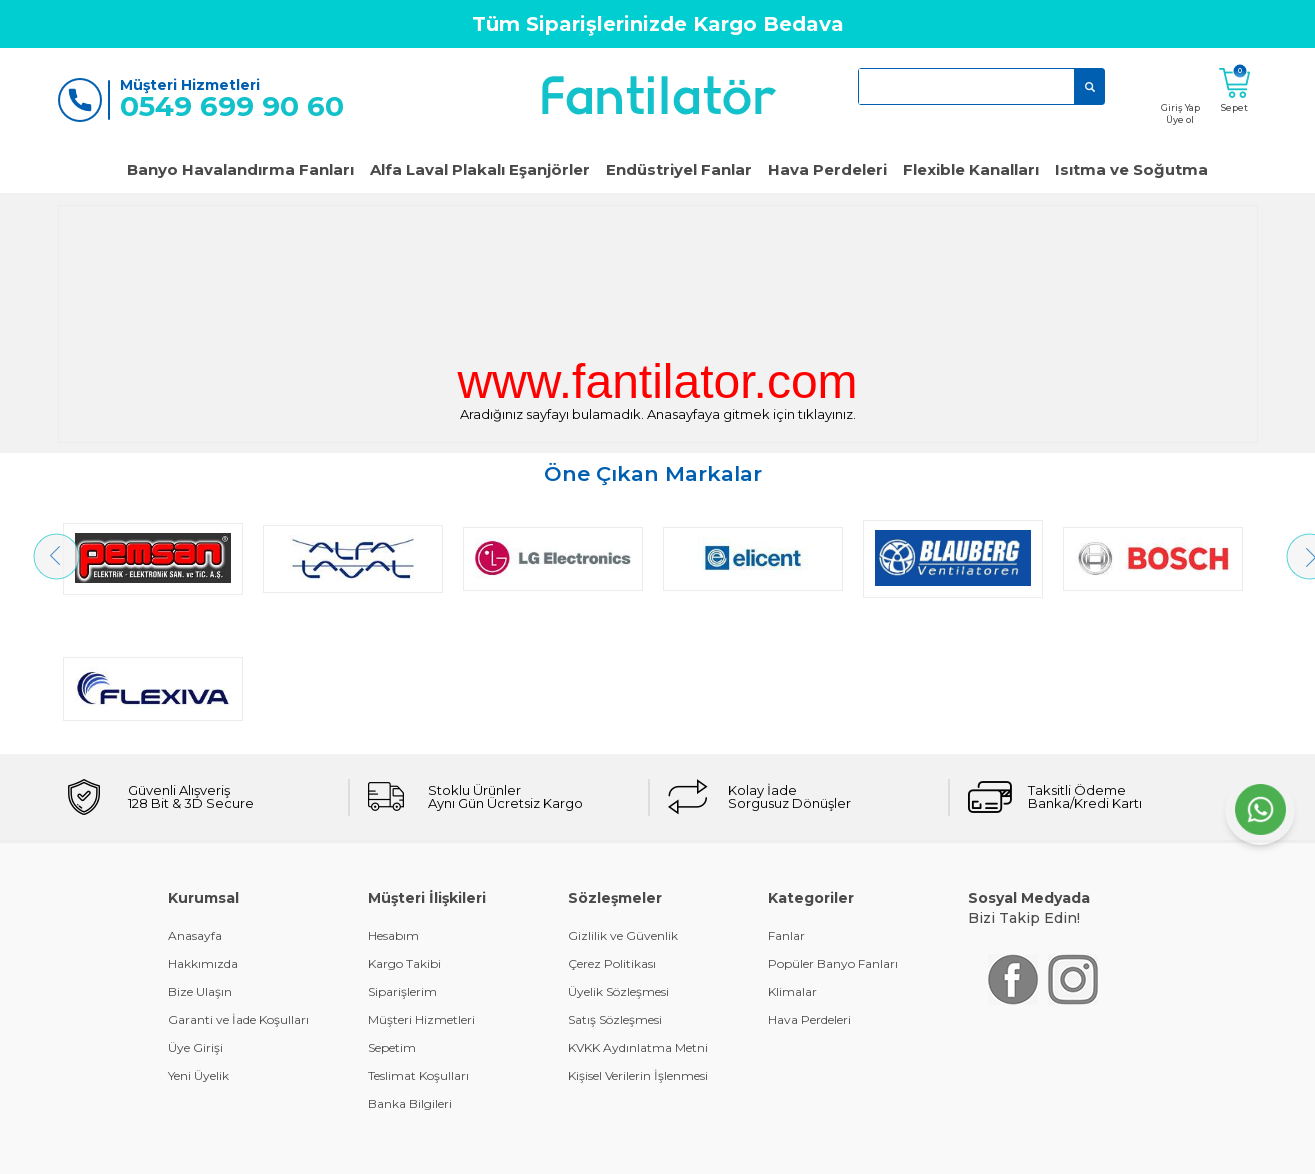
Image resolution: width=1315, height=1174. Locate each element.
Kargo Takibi (404, 833)
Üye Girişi (195, 917)
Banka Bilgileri (410, 973)
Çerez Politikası (612, 833)
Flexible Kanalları (971, 169)
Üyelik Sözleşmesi (618, 861)
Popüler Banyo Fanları (833, 833)
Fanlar (786, 805)
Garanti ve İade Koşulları (238, 889)
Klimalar (792, 861)
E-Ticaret (598, 1148)
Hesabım (393, 805)
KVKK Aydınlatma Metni (638, 917)
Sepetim (392, 917)
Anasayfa (195, 805)
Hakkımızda (203, 833)
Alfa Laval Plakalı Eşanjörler (480, 169)
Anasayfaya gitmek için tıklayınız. (751, 414)
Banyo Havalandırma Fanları (240, 169)
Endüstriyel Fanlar (679, 169)
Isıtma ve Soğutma (1131, 169)
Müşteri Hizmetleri (421, 889)
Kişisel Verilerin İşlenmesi (638, 945)
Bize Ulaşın (200, 861)
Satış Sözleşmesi (615, 889)
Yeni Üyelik (198, 945)
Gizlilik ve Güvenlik (623, 805)
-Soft (549, 1148)
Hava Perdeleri (827, 169)
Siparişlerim (402, 861)
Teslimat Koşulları (418, 945)
